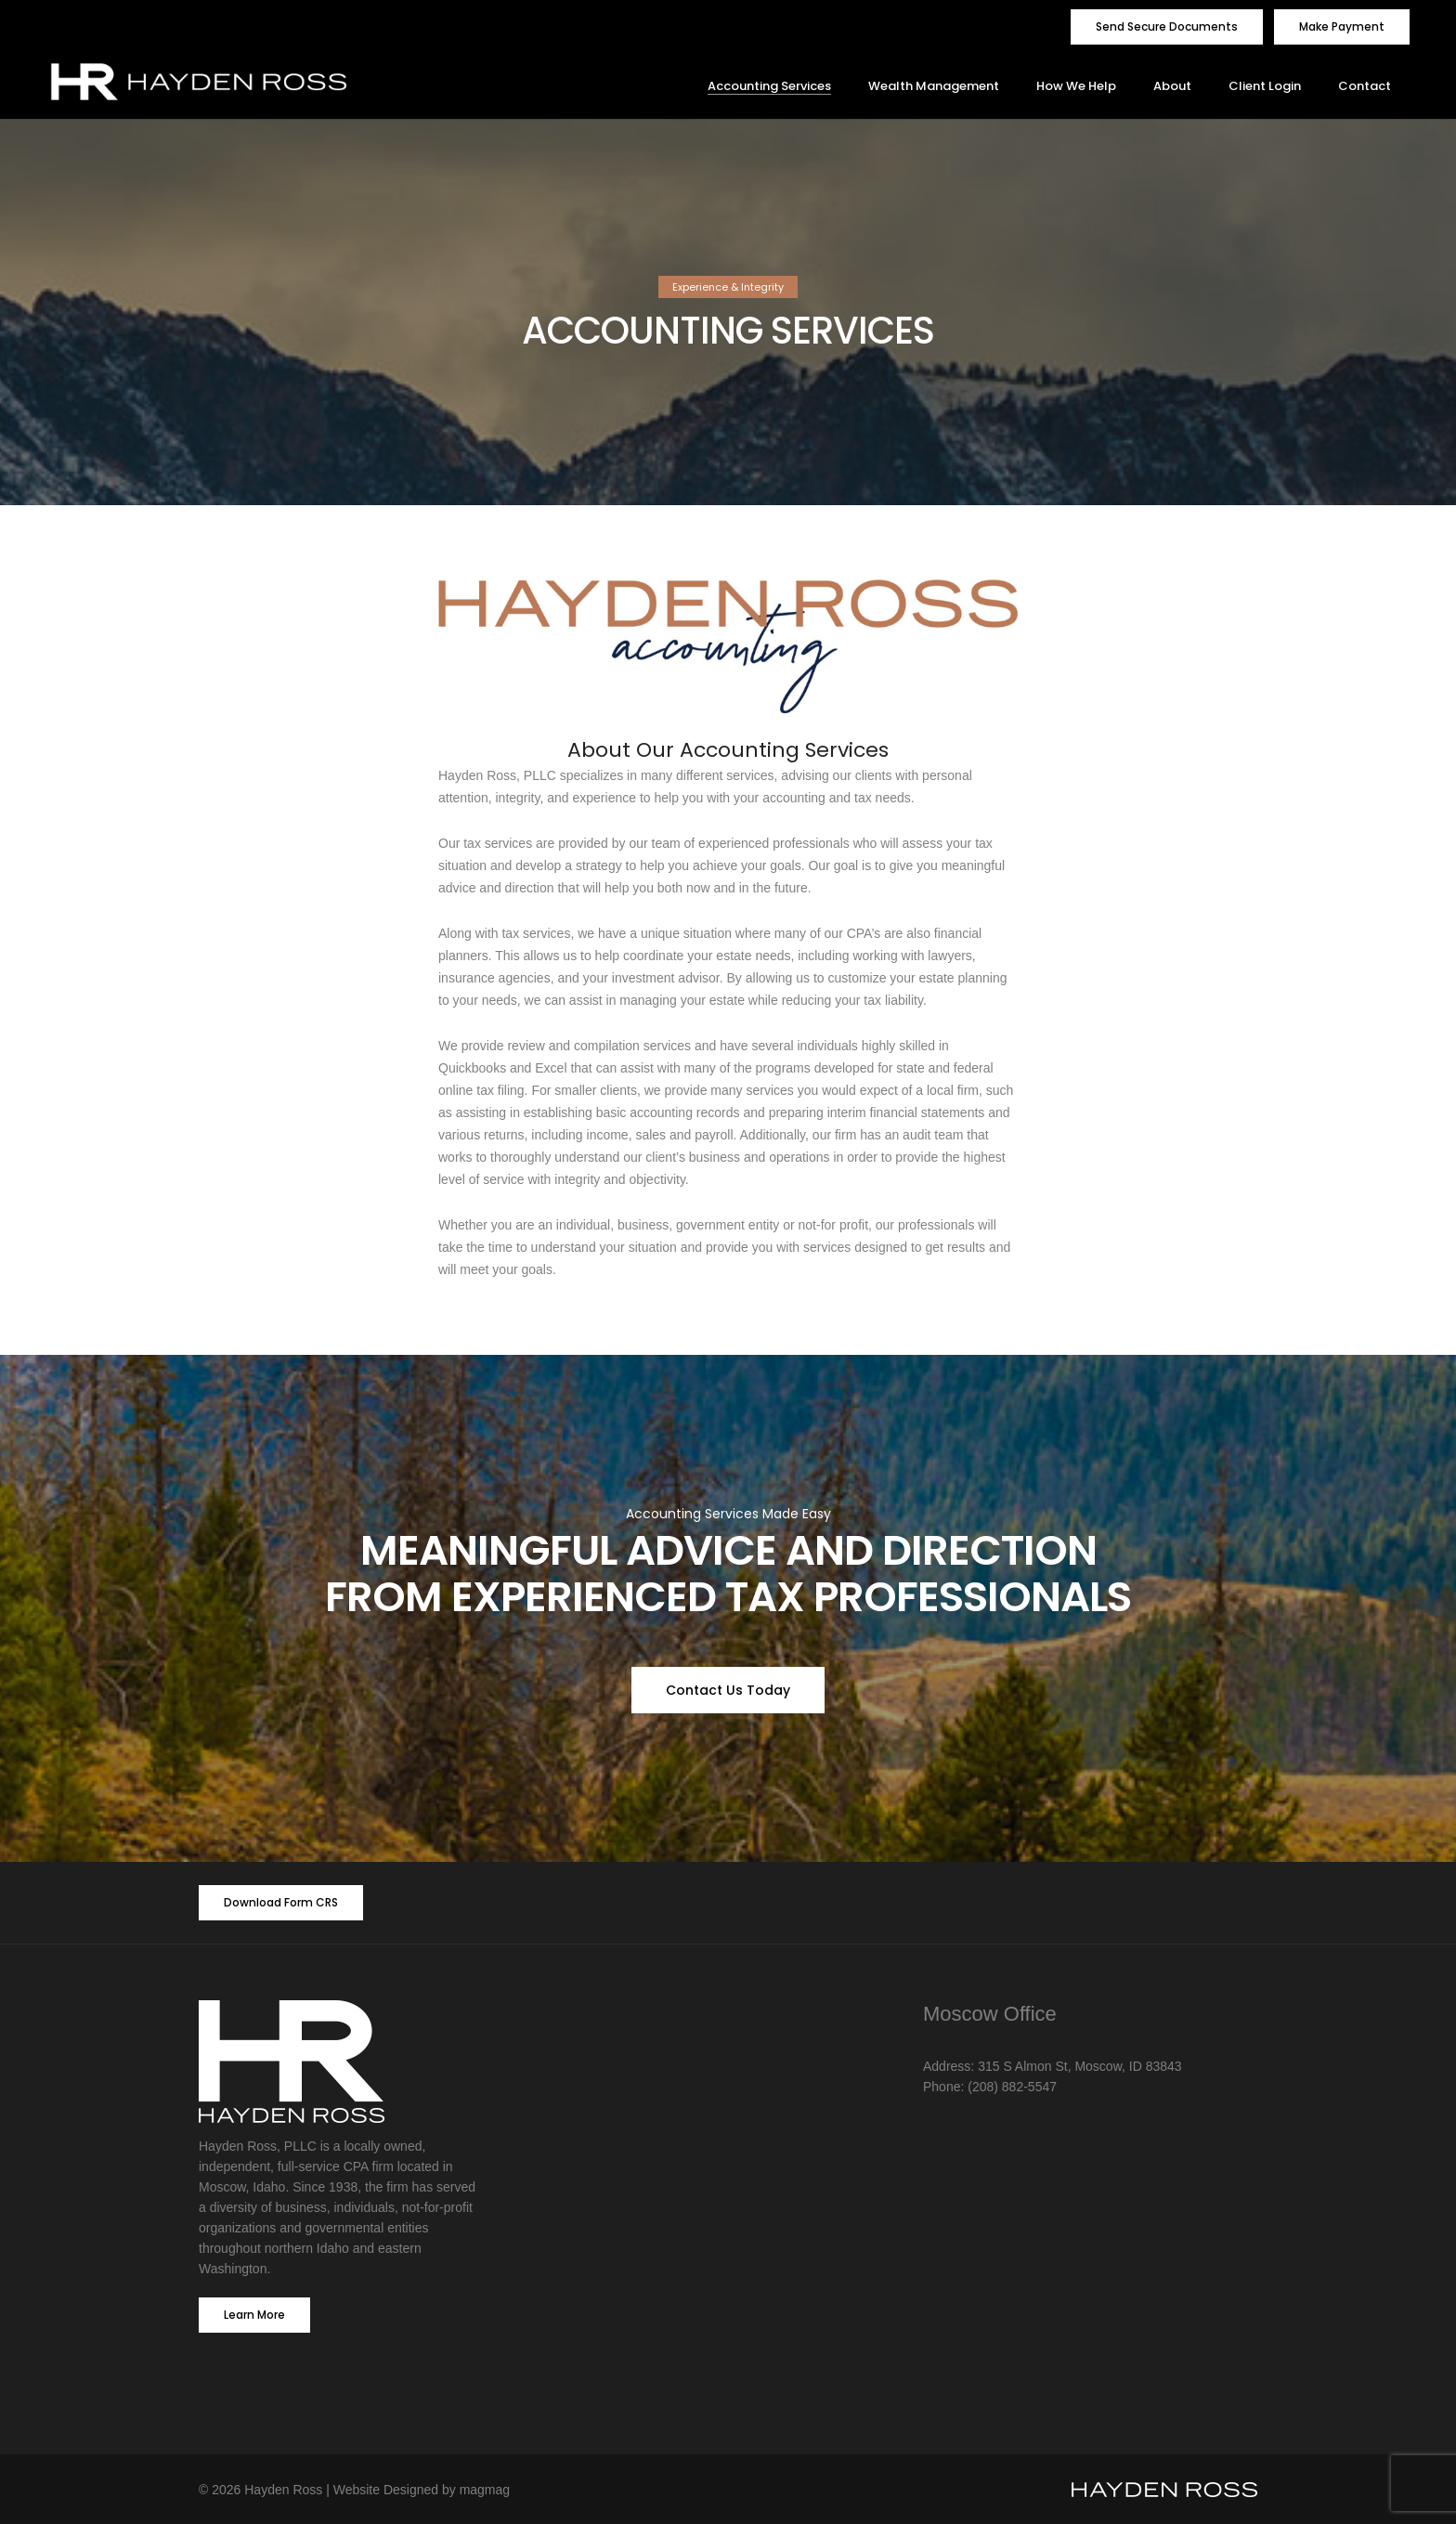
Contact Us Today (728, 1690)
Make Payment (1341, 26)
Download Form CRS (281, 1902)
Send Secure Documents (1167, 26)
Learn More (254, 2314)
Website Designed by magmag (421, 2489)
